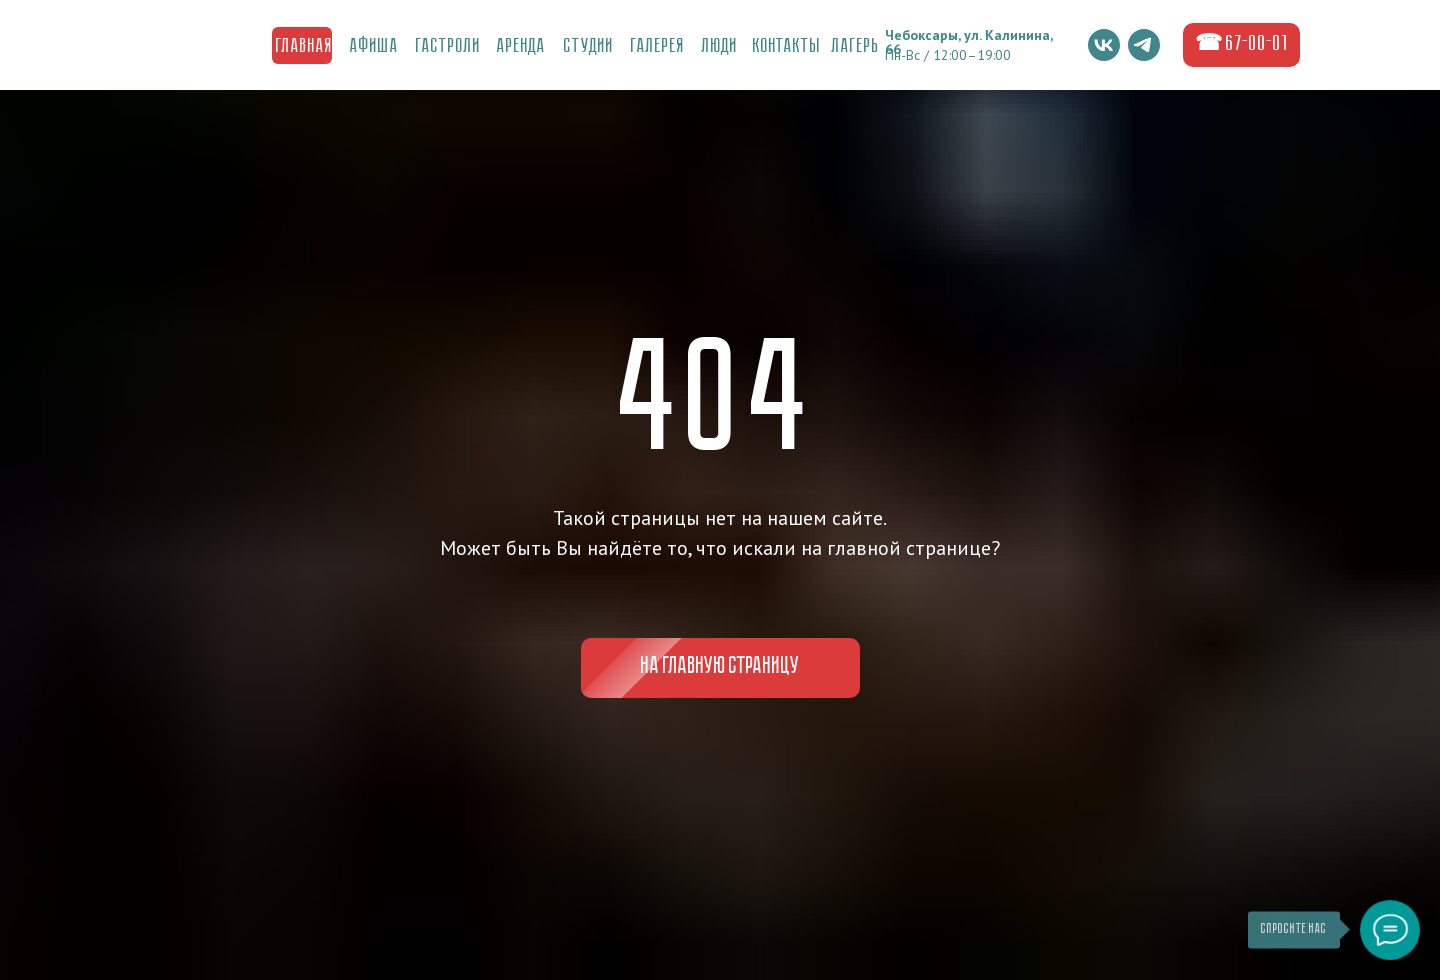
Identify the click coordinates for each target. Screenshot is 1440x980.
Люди (720, 47)
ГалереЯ (658, 47)
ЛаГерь (856, 47)
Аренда (521, 47)
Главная (304, 47)
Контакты (787, 47)
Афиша (374, 47)
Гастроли (448, 47)
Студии (589, 47)
